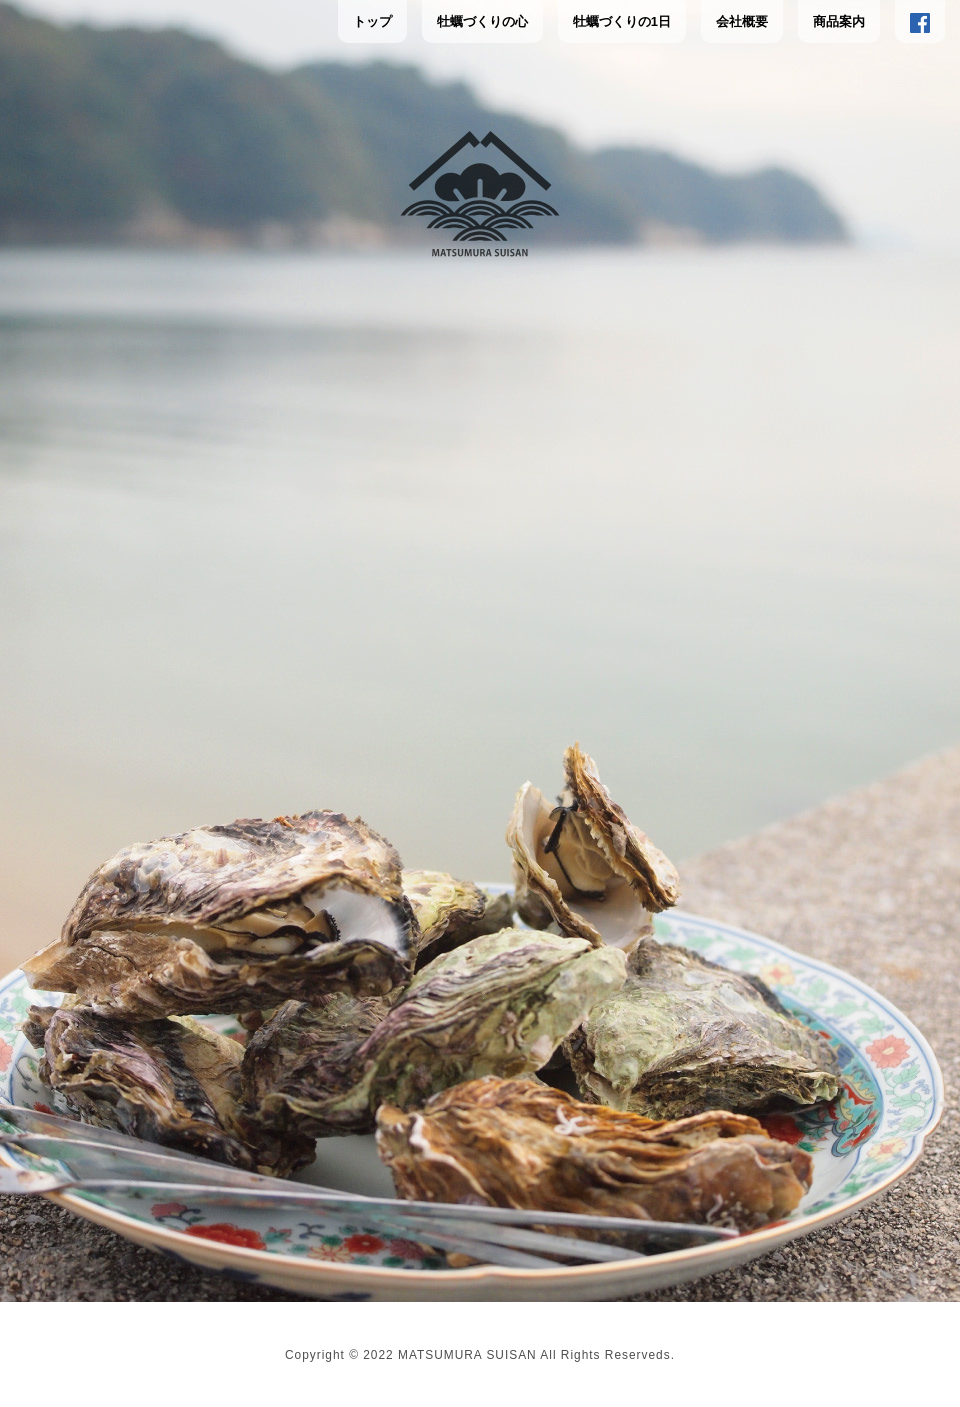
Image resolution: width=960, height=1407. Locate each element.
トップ (372, 21)
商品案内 (839, 21)
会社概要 (742, 21)
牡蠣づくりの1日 (622, 21)
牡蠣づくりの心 (482, 21)
